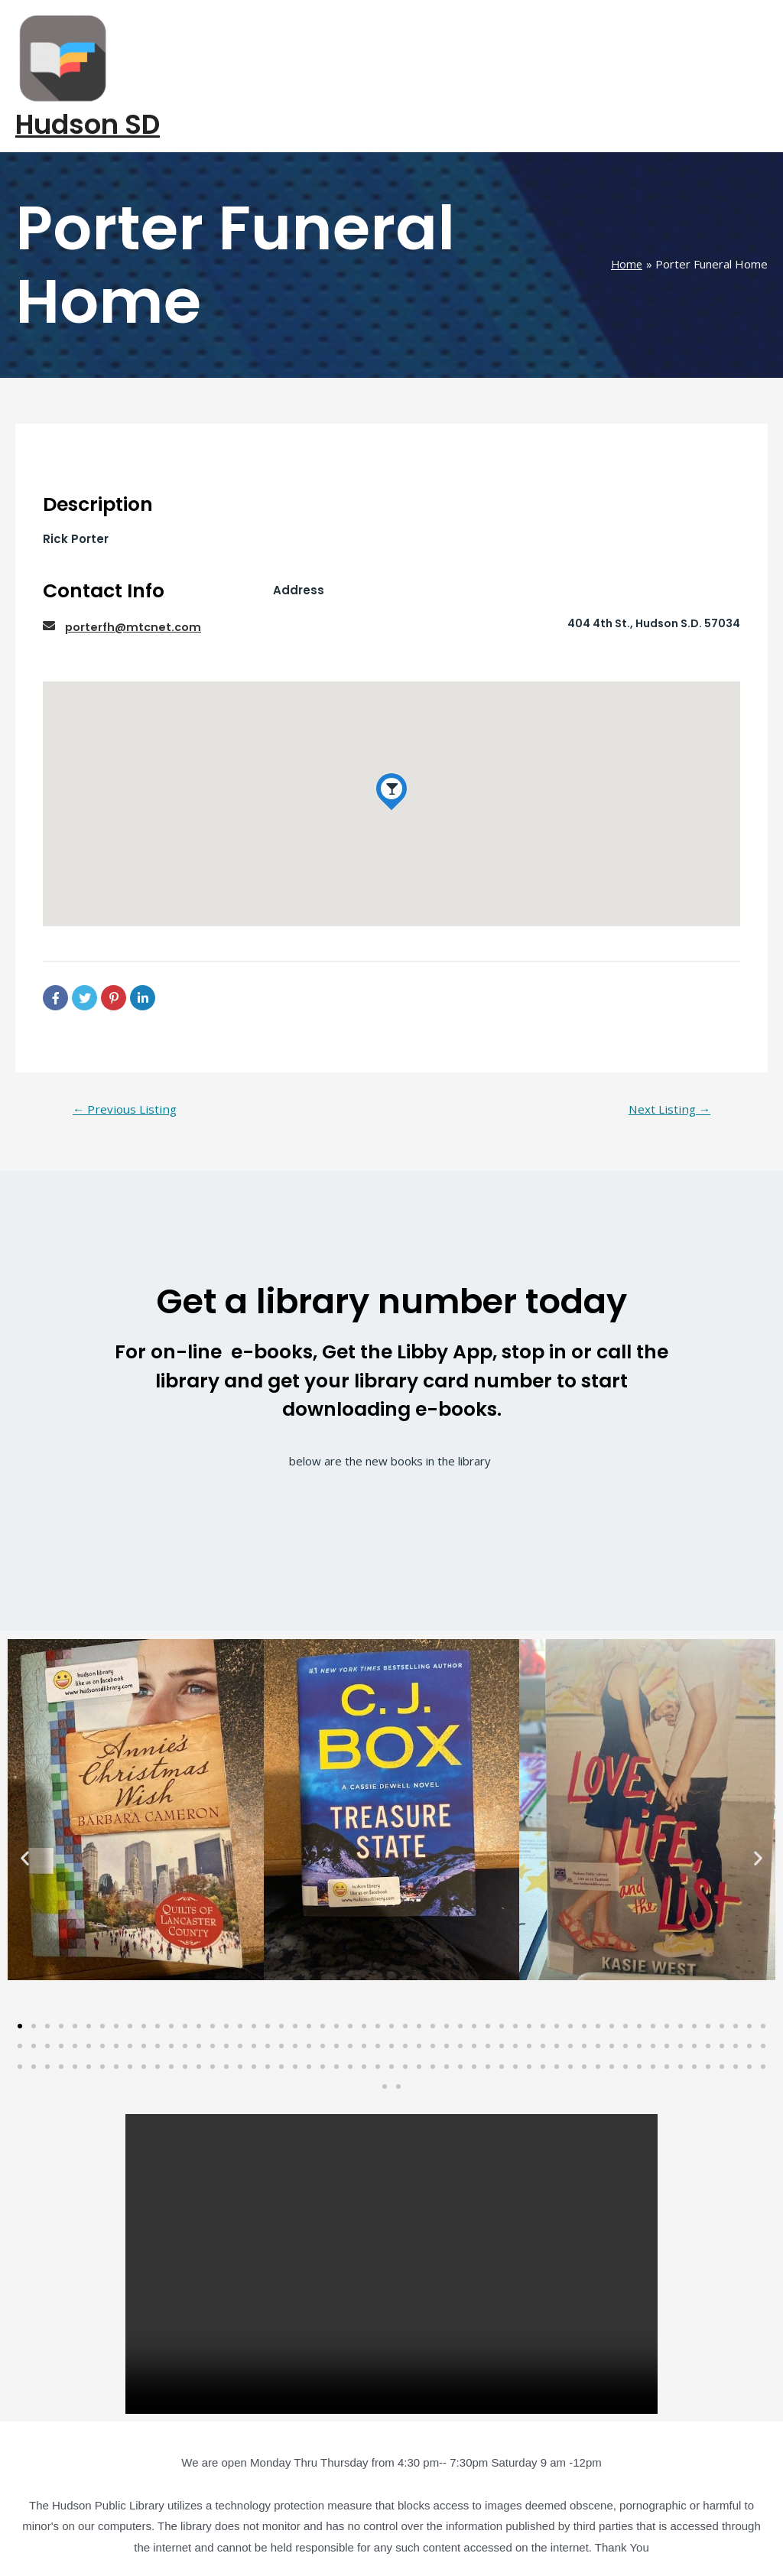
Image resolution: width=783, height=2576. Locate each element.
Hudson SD (87, 77)
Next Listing (667, 1062)
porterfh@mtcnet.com (134, 579)
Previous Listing (127, 1062)
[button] (24, 1811)
